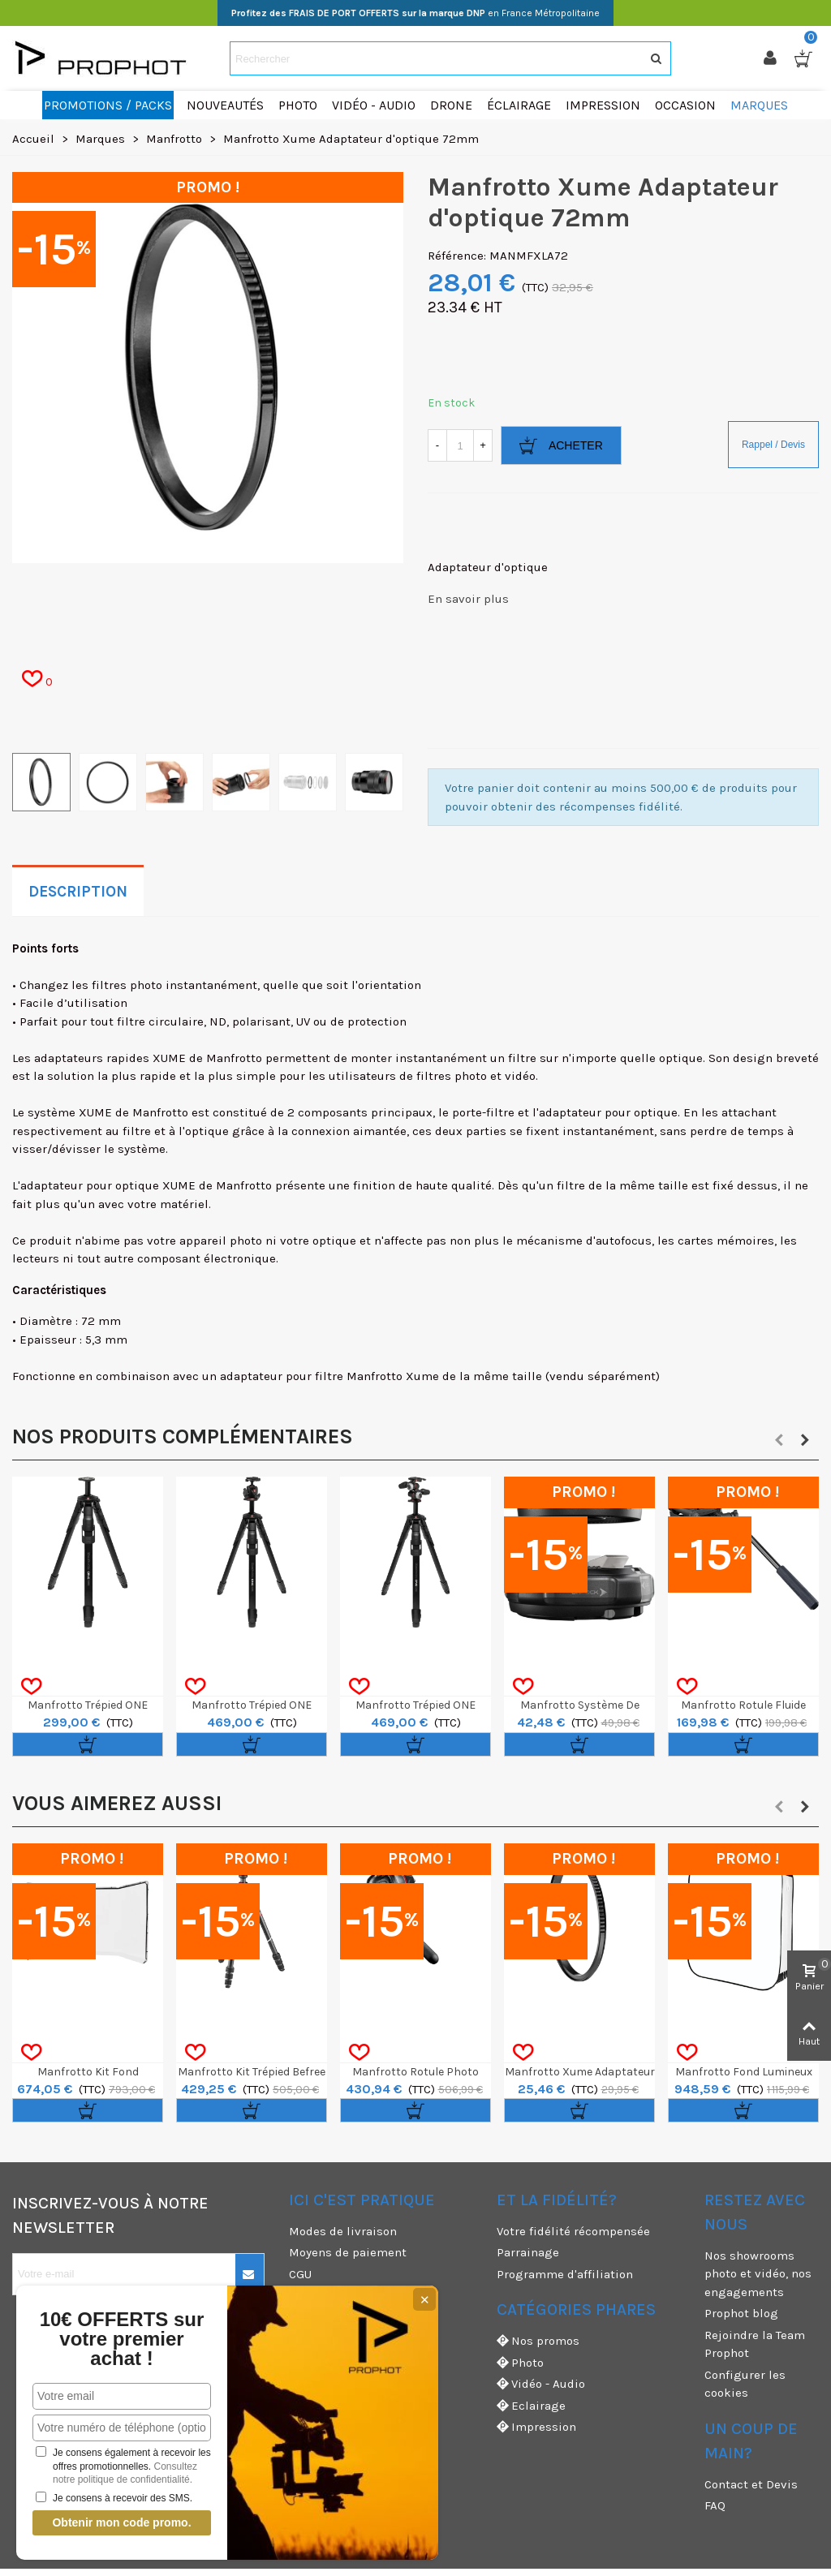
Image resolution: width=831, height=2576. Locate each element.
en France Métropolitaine (415, 13)
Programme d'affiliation (565, 2274)
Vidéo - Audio (541, 2384)
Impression (536, 2427)
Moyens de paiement (348, 2252)
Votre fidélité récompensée (573, 2231)
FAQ (715, 2505)
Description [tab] (77, 892)
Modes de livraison (343, 2231)
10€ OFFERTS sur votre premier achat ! (122, 2339)
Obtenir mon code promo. (121, 2522)
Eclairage (531, 2406)
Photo (520, 2363)
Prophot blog (741, 2313)
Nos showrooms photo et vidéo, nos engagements (758, 2273)
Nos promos (538, 2341)
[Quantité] (460, 445)
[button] (779, 1440)
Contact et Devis (751, 2484)
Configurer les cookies (745, 2384)
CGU (300, 2274)
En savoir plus (468, 598)
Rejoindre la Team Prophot (754, 2344)
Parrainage (528, 2252)
